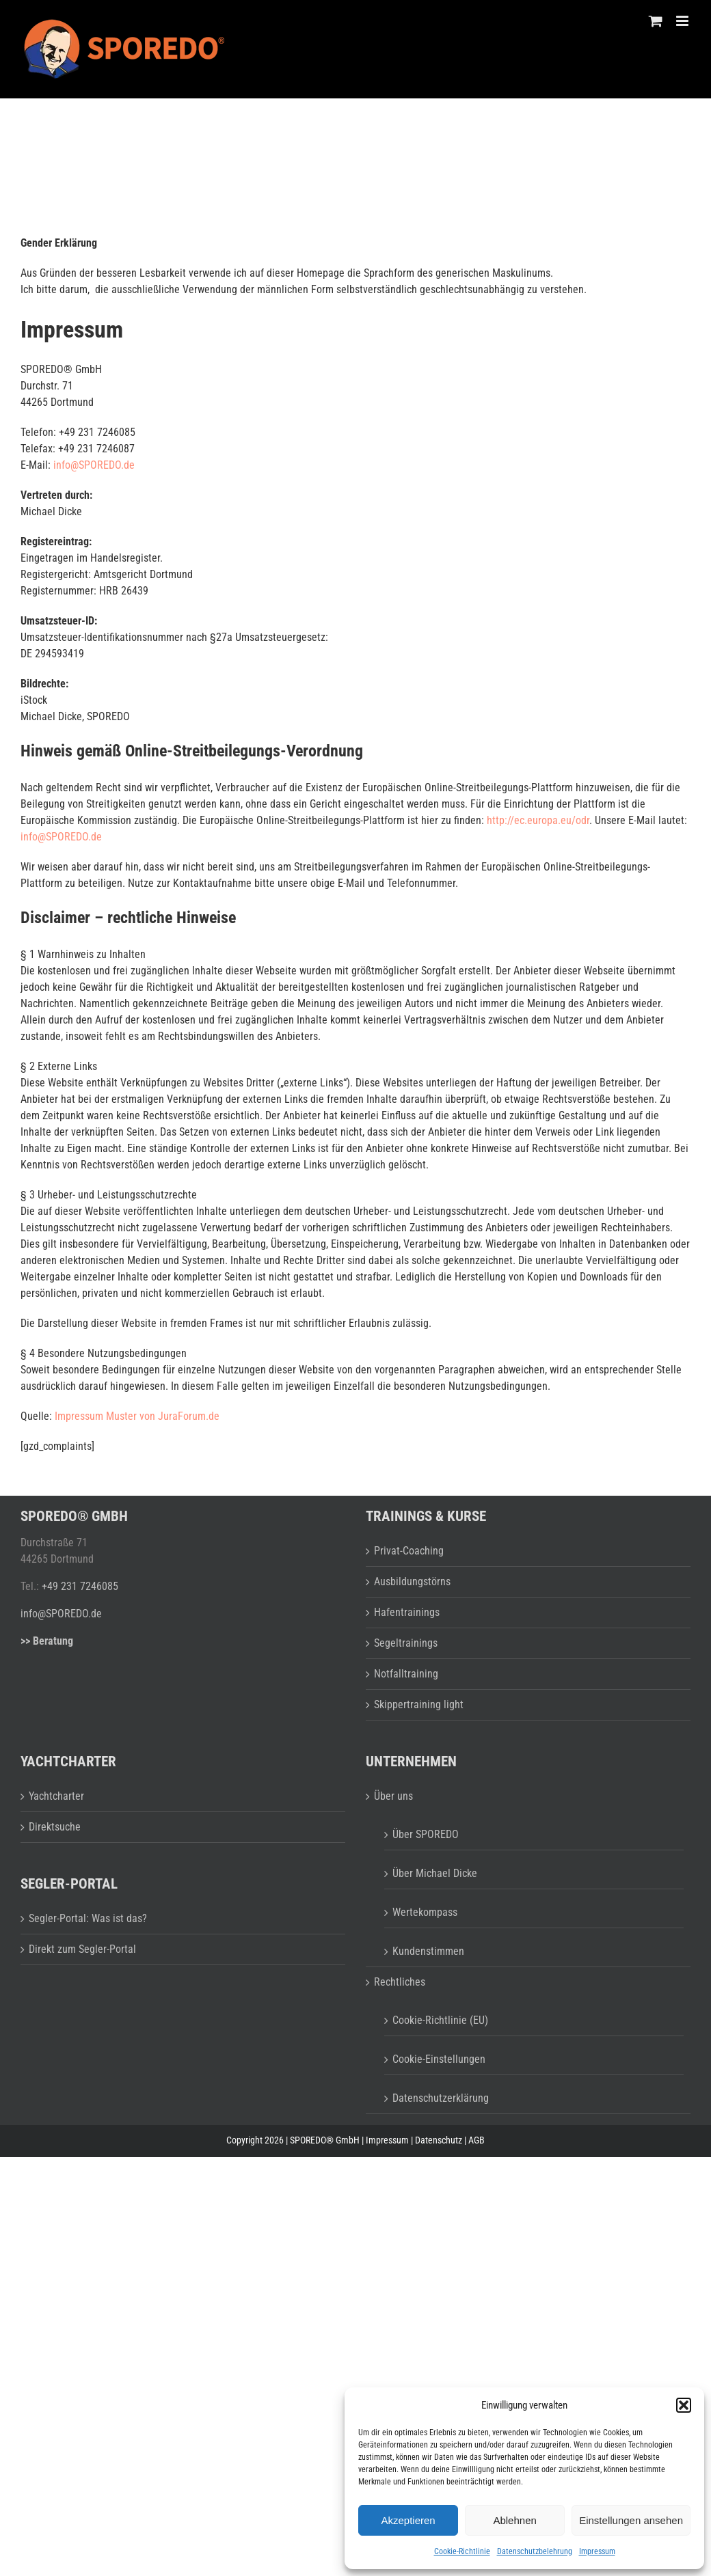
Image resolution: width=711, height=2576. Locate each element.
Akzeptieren (408, 2520)
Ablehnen (514, 2520)
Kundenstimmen (428, 1951)
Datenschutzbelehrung (534, 2551)
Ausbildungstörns (412, 1581)
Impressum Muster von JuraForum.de (137, 1416)
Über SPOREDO (425, 1834)
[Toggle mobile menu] (683, 21)
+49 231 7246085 (80, 1586)
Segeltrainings (406, 1642)
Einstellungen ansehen (631, 2520)
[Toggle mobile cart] (655, 21)
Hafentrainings (407, 1612)
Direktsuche (55, 1826)
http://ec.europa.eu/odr (538, 820)
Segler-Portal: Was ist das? (88, 1918)
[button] (683, 2405)
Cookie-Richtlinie (462, 2551)
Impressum (597, 2551)
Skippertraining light (419, 1704)
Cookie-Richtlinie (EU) (440, 2020)
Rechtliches (399, 1981)
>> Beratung (47, 1640)
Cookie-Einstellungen (438, 2059)
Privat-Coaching (409, 1550)
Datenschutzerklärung (440, 2098)
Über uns (393, 1796)
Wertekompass (424, 1912)
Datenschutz (438, 2140)
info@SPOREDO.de (94, 464)
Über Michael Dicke (434, 1873)
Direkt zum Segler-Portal (82, 1949)
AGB (476, 2140)
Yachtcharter (56, 1796)
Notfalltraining (406, 1673)
